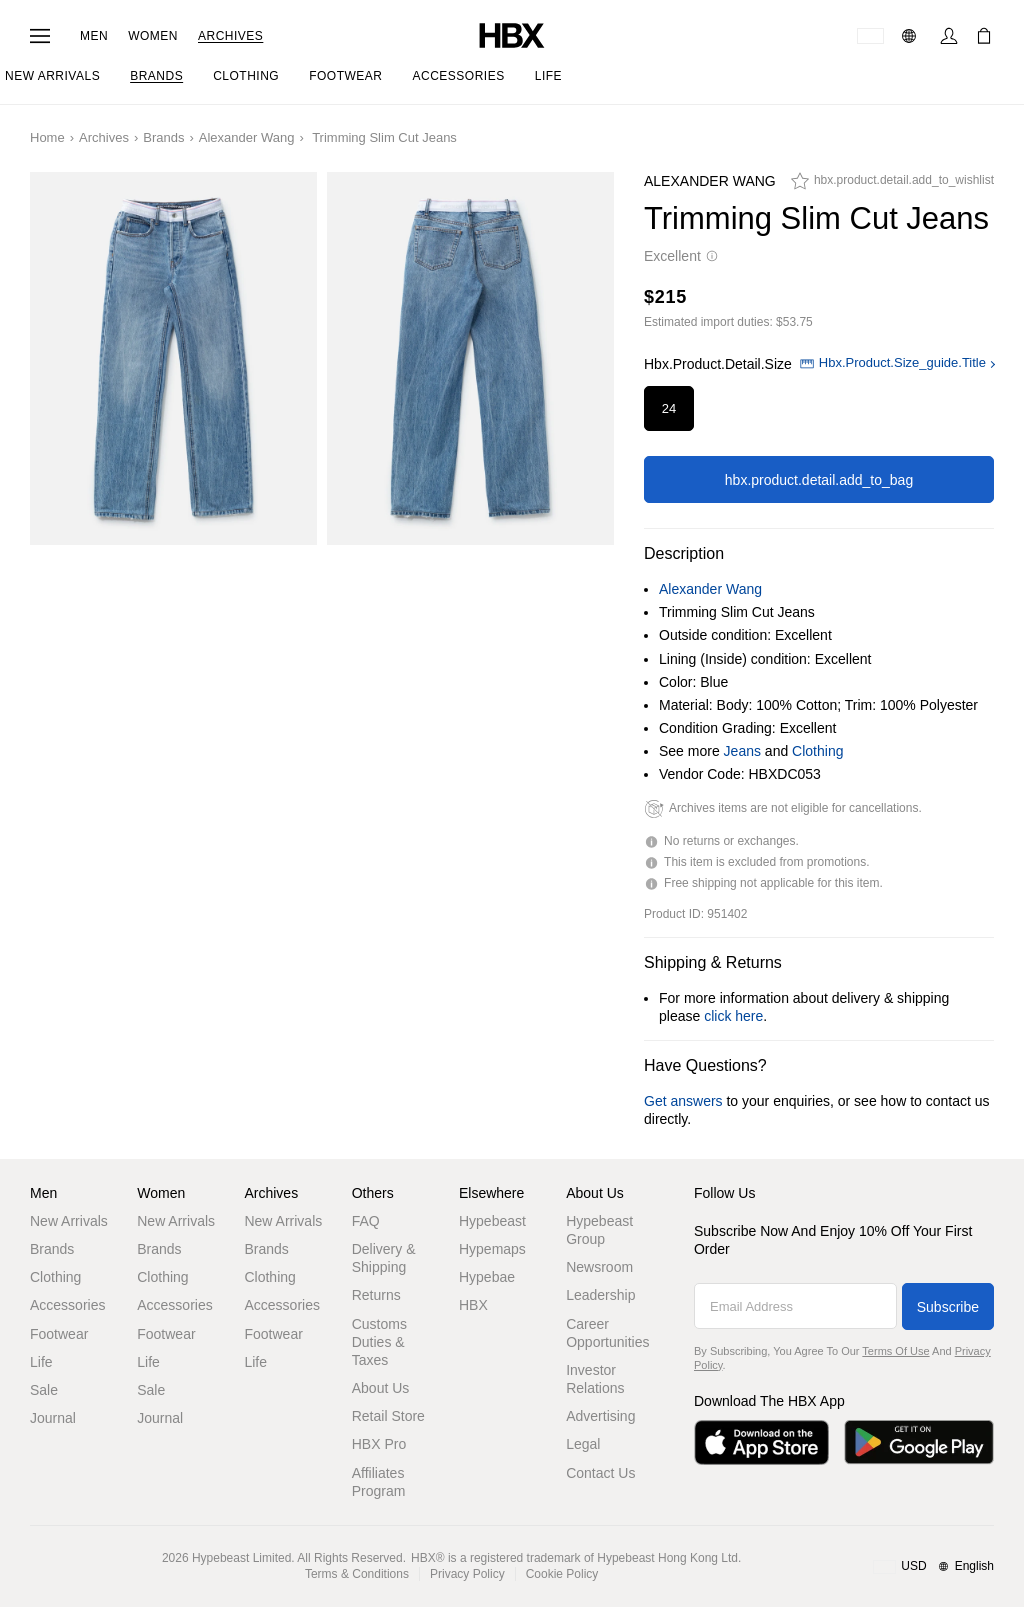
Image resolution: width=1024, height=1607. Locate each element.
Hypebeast (492, 1221)
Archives (230, 36)
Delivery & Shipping (384, 1258)
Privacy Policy (467, 1574)
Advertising (600, 1416)
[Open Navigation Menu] (40, 36)
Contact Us (600, 1473)
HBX (473, 1305)
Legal (583, 1444)
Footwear (59, 1334)
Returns (376, 1295)
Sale (44, 1390)
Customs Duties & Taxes (379, 1342)
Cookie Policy (562, 1574)
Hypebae (487, 1277)
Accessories (67, 1305)
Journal (53, 1418)
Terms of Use (895, 1351)
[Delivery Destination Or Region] (870, 36)
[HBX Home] (512, 34)
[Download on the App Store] (761, 1442)
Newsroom (599, 1267)
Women (153, 36)
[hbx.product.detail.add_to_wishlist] (892, 186)
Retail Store (388, 1416)
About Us (381, 1388)
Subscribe (948, 1307)
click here (733, 1016)
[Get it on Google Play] (919, 1442)
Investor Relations (595, 1379)
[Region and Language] (933, 1567)
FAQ (366, 1221)
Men (94, 36)
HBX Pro (379, 1444)
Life (41, 1362)
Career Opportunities (607, 1333)
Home (47, 137)
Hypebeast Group (599, 1230)
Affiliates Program (379, 1482)
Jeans (742, 751)
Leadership (600, 1295)
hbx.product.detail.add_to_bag (819, 480)
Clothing (817, 751)
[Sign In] (949, 36)
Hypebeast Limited (241, 1558)
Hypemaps (492, 1249)
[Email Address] (795, 1306)
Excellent (681, 256)
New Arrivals (69, 1221)
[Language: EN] (911, 36)
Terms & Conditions (357, 1574)
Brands (163, 137)
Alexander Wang (247, 137)
